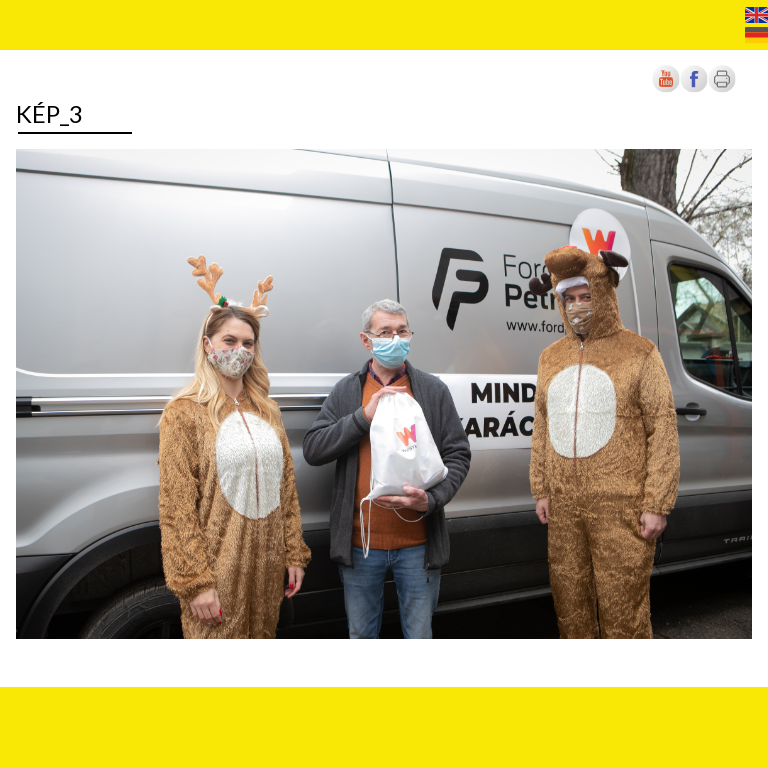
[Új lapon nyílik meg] (694, 88)
